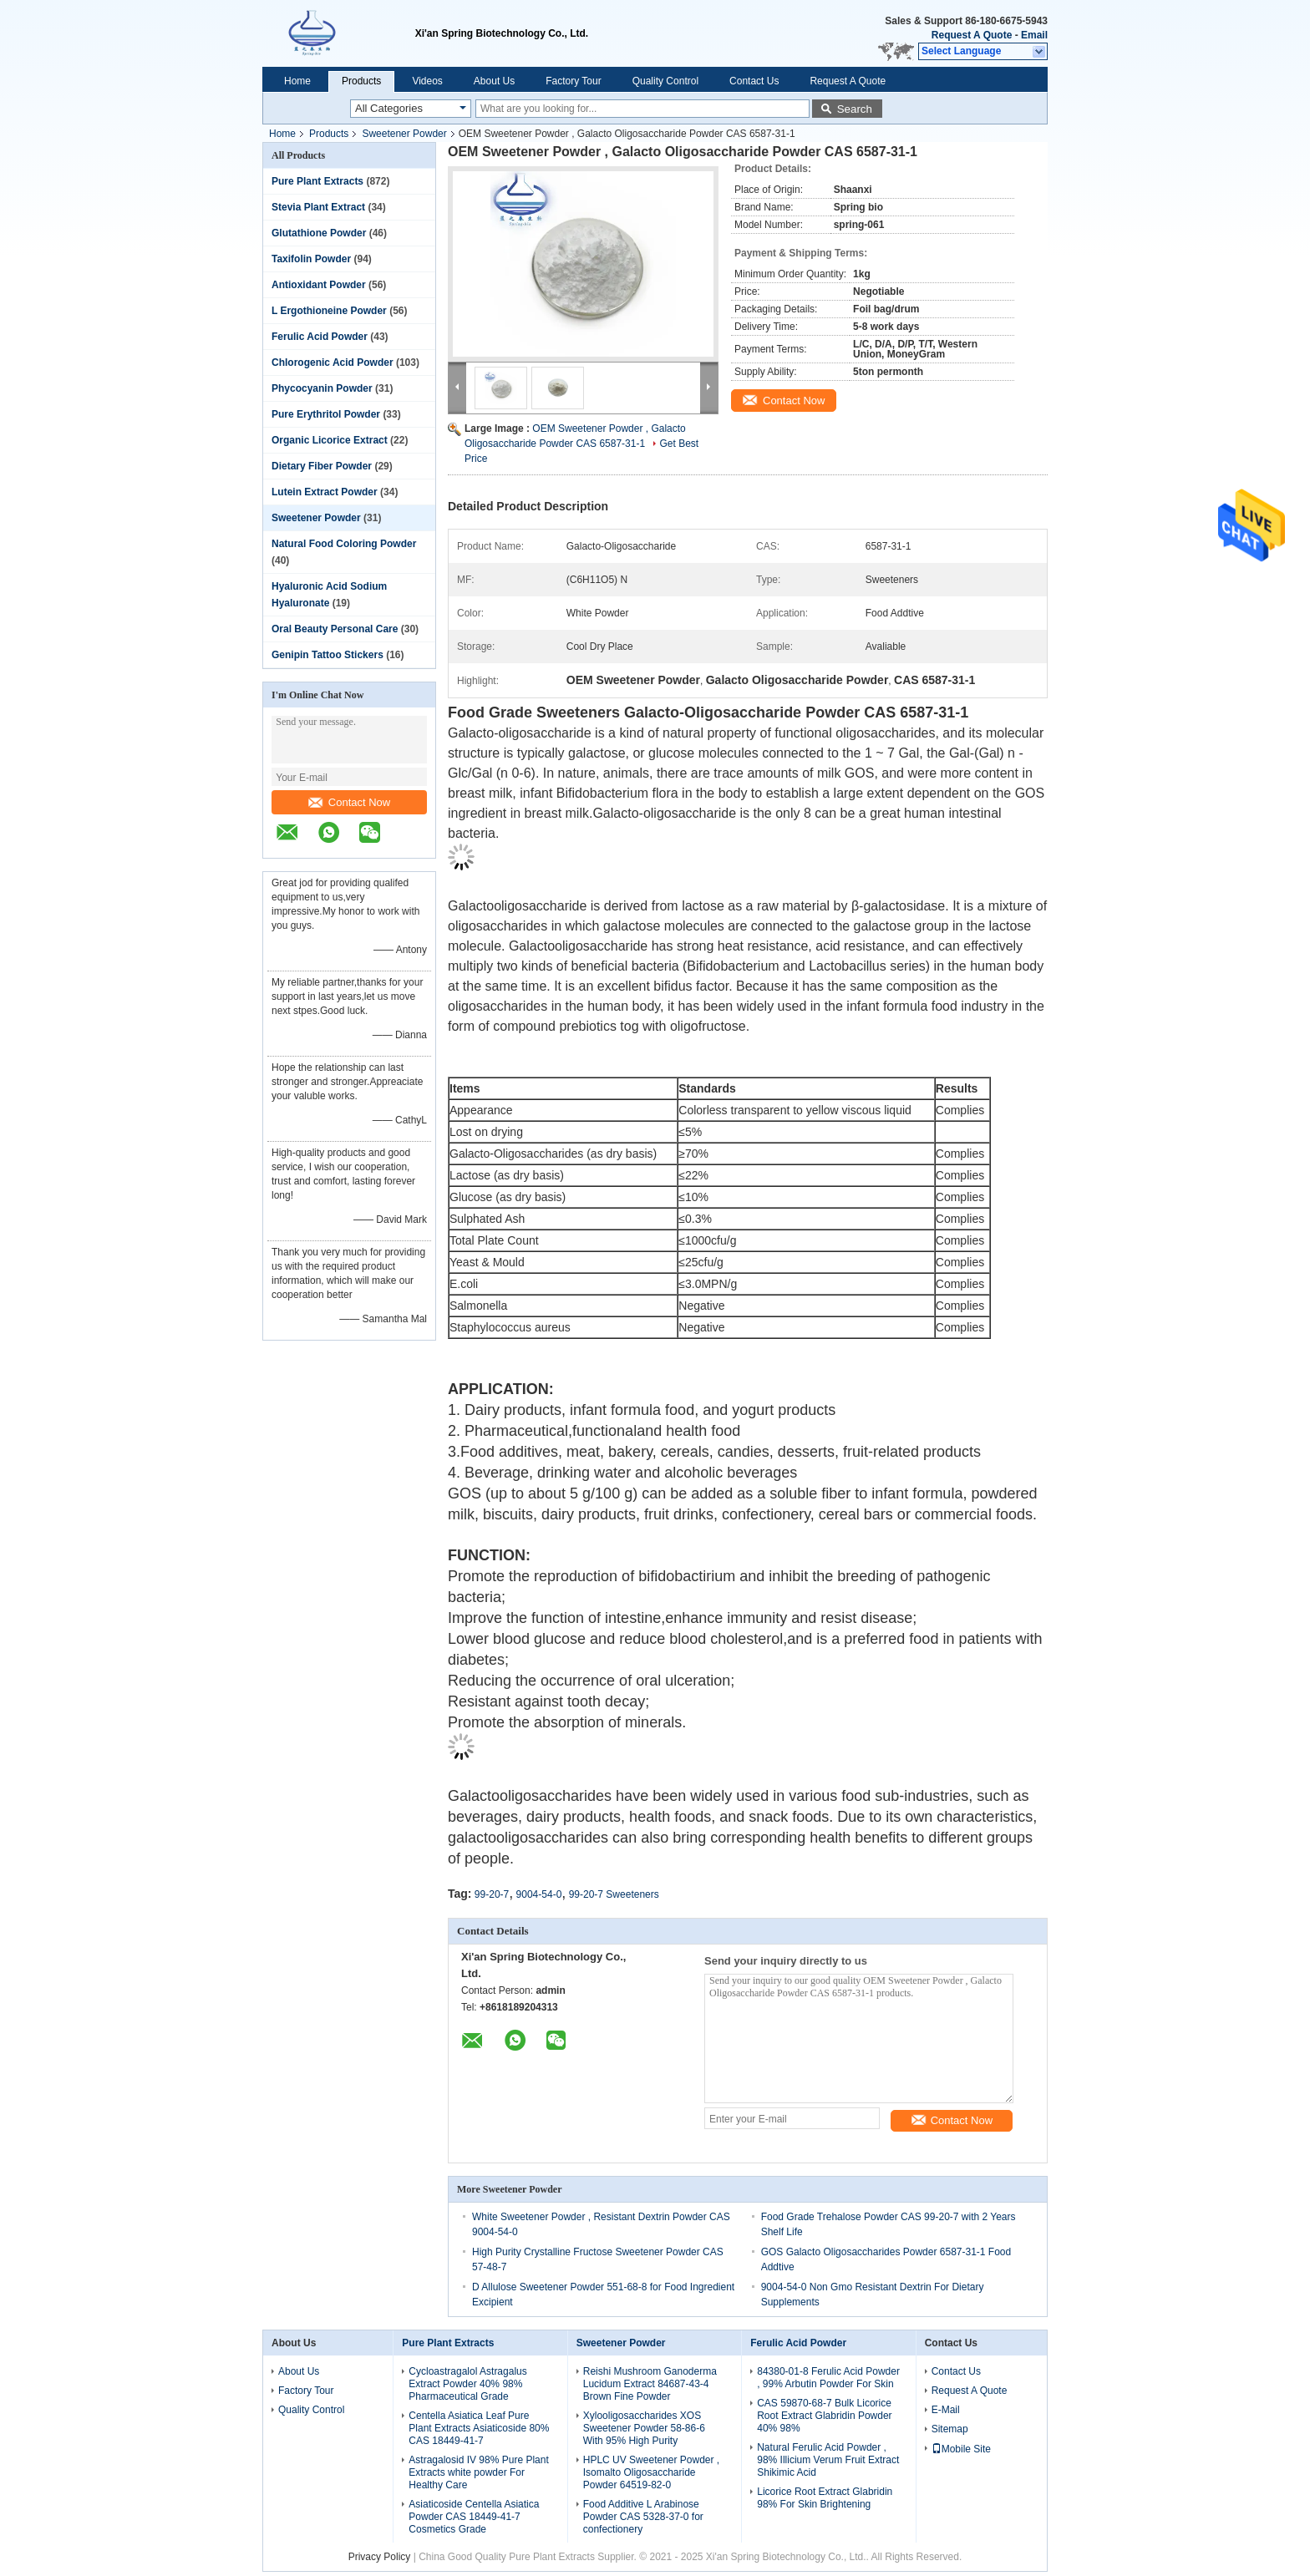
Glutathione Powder (319, 233)
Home (297, 81)
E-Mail (946, 2410)
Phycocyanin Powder (322, 388)
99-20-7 (492, 1894)
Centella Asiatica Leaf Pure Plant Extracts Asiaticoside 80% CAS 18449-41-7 (479, 2428)
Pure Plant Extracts (317, 181)
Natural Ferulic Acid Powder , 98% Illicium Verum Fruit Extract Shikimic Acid (828, 2460)
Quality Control (665, 81)
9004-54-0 (539, 1894)
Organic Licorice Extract (330, 440)
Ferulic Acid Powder (320, 336)
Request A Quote (972, 35)
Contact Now (349, 802)
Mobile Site (961, 2449)
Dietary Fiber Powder (322, 466)
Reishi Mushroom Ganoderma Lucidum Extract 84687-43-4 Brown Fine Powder (650, 2384)
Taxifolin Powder (311, 259)
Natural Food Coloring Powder (344, 544)
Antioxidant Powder (319, 285)
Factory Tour (573, 81)
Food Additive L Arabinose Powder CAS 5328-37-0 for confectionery (643, 2516)
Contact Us (754, 81)
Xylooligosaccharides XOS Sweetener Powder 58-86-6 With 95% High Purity (644, 2428)
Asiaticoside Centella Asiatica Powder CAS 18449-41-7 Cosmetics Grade (474, 2516)
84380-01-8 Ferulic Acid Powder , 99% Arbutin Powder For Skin (828, 2378)
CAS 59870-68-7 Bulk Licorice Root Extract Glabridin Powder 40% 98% (824, 2415)
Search (854, 109)
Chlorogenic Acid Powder (333, 362)
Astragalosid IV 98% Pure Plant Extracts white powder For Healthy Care (478, 2472)
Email (1034, 35)
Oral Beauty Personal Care (335, 629)
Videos (427, 81)
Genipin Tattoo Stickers (327, 655)
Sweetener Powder (404, 133)
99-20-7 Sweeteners (614, 1894)
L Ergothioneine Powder (329, 311)
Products (361, 81)
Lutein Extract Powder (325, 492)
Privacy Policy (379, 2557)
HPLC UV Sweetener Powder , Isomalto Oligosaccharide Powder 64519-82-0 (651, 2472)
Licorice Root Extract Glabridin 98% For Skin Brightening (824, 2498)
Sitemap (950, 2429)
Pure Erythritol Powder (326, 414)
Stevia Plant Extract (318, 207)
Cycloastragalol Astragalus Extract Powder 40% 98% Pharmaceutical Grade (467, 2384)
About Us (494, 81)
